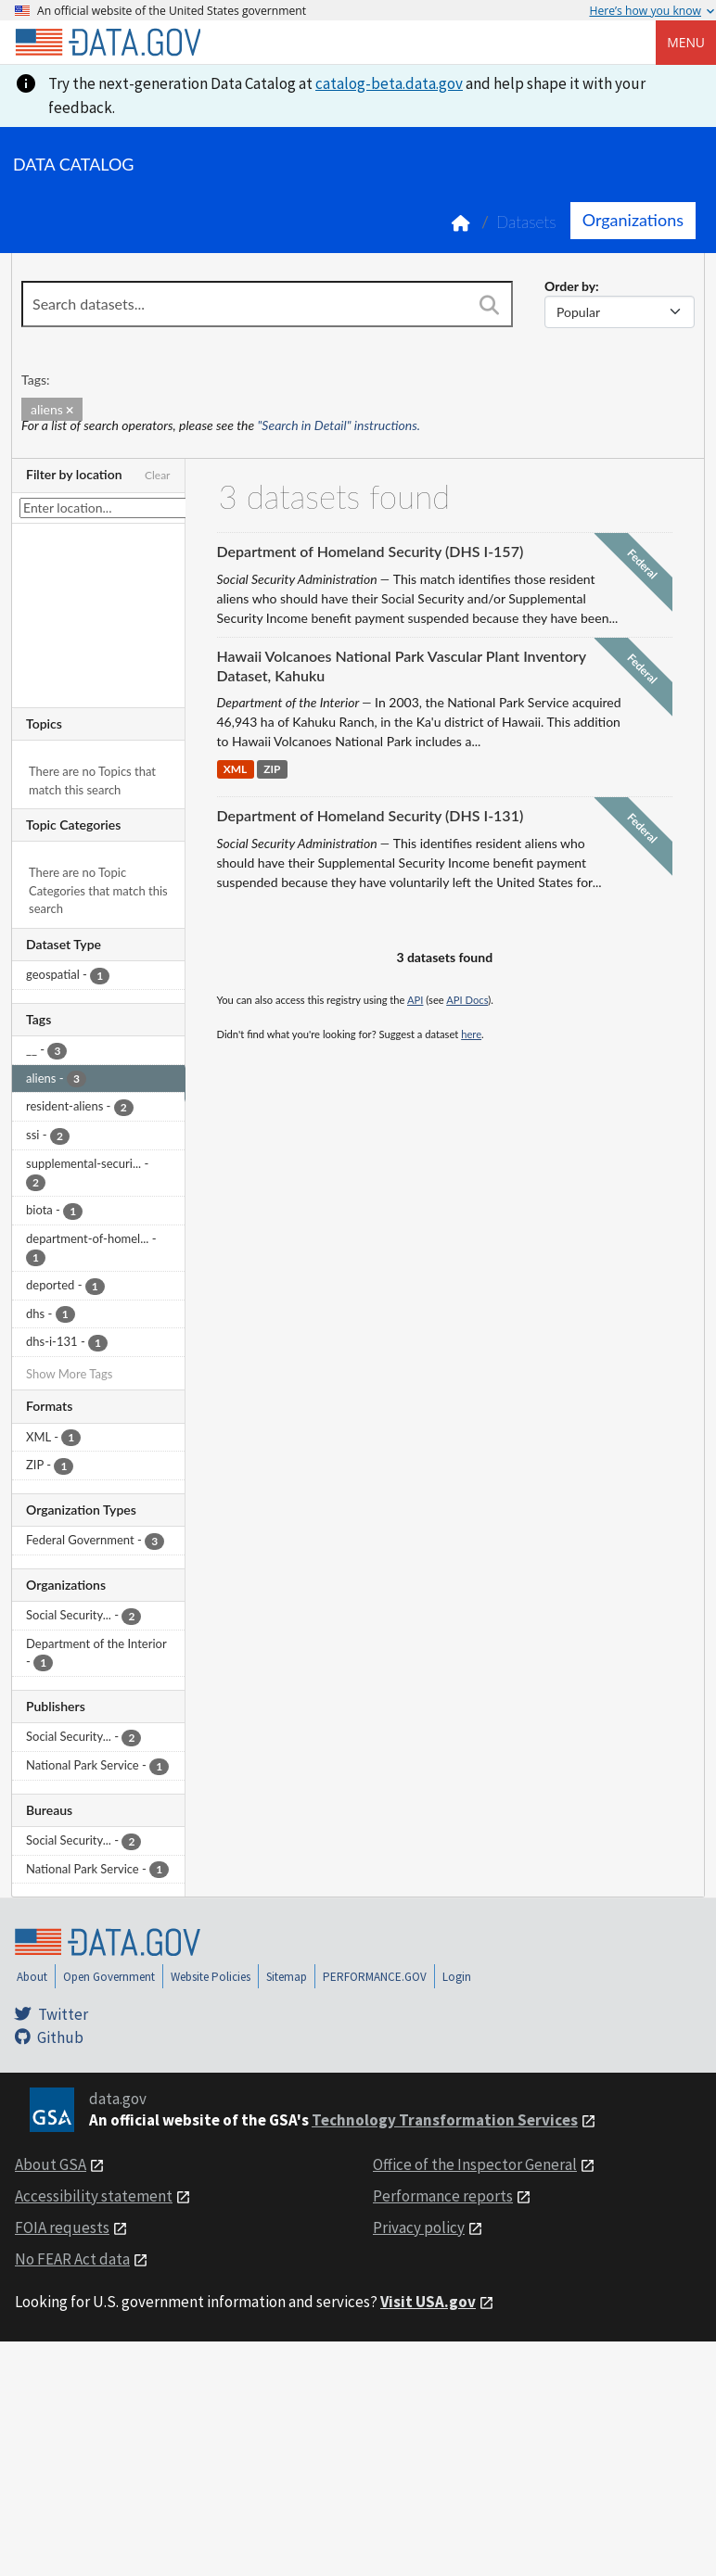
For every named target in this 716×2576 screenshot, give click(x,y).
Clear (158, 475)
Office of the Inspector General (475, 2164)
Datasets (526, 222)
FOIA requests (62, 2227)
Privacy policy (419, 2227)
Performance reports (443, 2196)
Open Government (109, 1977)
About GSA (50, 2164)
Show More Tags (69, 1373)
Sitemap (286, 1977)
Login (456, 1977)
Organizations (633, 219)
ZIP (271, 769)
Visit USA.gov (428, 2301)
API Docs (467, 1000)
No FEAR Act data (72, 2259)
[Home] (107, 42)
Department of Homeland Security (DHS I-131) (370, 815)
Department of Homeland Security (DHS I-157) (370, 551)
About (32, 1977)
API (415, 1000)
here (471, 1034)
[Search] (490, 306)
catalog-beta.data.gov (389, 83)
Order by (569, 286)
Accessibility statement (94, 2196)
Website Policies (210, 1977)
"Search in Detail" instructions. (339, 425)
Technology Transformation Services (445, 2120)
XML (236, 769)
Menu (686, 42)
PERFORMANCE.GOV (375, 1977)
